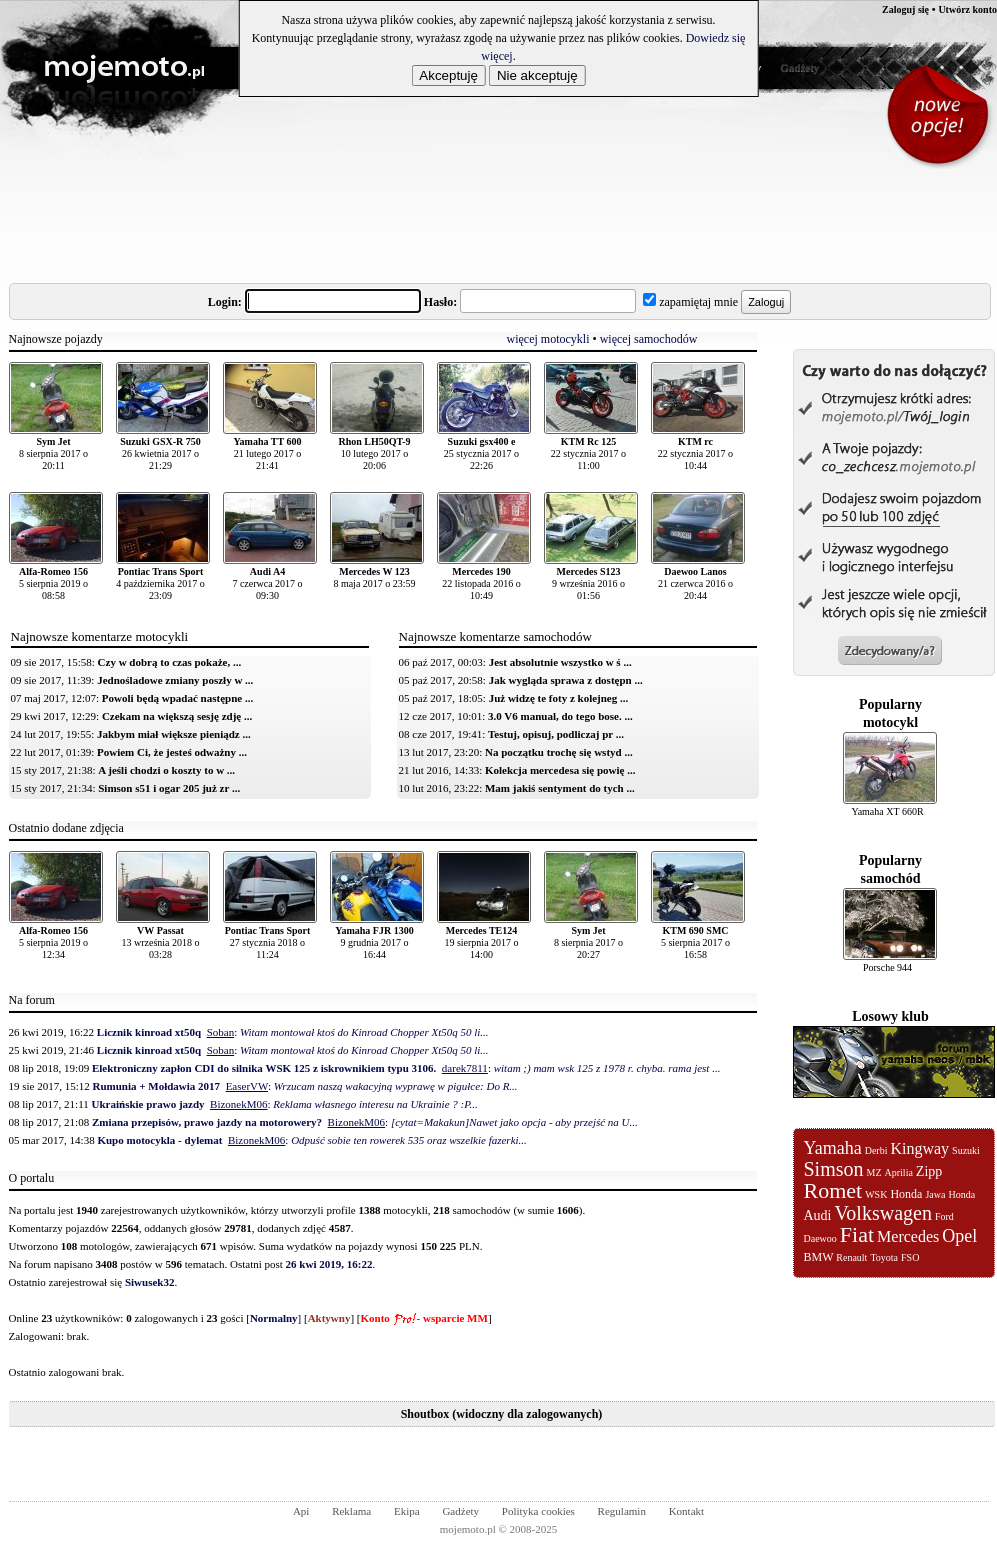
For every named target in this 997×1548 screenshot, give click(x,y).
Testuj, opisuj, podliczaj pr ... (556, 734)
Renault (851, 1257)
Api (301, 1511)
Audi (818, 1215)
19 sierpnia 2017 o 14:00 (481, 942)
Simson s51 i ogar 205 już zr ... (169, 788)
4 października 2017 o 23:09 (160, 583)
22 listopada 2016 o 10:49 (481, 583)
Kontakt (686, 1511)
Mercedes (908, 1236)
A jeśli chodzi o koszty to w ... (166, 770)
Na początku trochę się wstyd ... (559, 752)
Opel (959, 1236)
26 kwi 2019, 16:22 (329, 1264)
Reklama (351, 1511)
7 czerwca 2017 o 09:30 (267, 583)
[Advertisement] (373, 214)
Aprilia (899, 1172)
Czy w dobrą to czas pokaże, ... (170, 662)
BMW (819, 1257)
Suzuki (966, 1150)
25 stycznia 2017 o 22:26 (481, 453)
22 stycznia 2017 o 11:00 (588, 453)
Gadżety (799, 67)
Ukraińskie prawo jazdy (148, 1104)
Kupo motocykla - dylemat (159, 1140)
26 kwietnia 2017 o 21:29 (160, 453)
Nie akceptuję (537, 75)
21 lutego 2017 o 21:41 (268, 453)
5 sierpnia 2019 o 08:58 (53, 583)
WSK (876, 1194)
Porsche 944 (887, 967)
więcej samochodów (649, 339)
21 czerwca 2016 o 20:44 (695, 583)
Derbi (876, 1150)
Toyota (884, 1257)
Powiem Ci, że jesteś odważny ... (172, 752)
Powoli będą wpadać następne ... (177, 698)
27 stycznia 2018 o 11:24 (268, 942)
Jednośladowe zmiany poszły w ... (175, 680)
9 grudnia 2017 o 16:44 (374, 942)
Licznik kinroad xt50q (149, 1032)
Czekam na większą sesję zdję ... (177, 716)
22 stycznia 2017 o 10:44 (695, 453)
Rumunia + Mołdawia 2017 (157, 1086)
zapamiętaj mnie (698, 302)
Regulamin (622, 1511)
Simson (834, 1169)
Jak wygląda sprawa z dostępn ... (566, 680)
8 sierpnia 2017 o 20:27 (588, 942)
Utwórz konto (967, 9)
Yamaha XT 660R (887, 811)
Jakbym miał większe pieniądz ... (174, 734)
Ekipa (407, 1511)
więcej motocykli (548, 339)
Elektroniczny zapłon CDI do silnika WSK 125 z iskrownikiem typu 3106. (264, 1068)
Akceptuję (448, 75)
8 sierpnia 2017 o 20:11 (53, 453)
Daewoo (820, 1238)
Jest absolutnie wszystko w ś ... (560, 662)
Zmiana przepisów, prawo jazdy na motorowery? (207, 1122)
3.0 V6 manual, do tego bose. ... (560, 716)
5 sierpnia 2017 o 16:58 (695, 942)
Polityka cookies (538, 1511)
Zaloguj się (905, 9)
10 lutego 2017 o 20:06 (374, 453)
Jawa (935, 1194)
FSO (910, 1257)
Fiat (857, 1234)
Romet (833, 1190)
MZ (874, 1172)
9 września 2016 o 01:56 (588, 583)
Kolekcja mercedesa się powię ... (560, 770)
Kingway (919, 1148)
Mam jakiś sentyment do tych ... (560, 788)
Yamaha (833, 1148)
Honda (906, 1194)
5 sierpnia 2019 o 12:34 (53, 942)
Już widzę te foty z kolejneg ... (559, 698)
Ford (944, 1216)
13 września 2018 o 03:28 (160, 942)
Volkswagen (883, 1213)
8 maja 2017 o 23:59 (374, 577)
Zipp (929, 1171)
